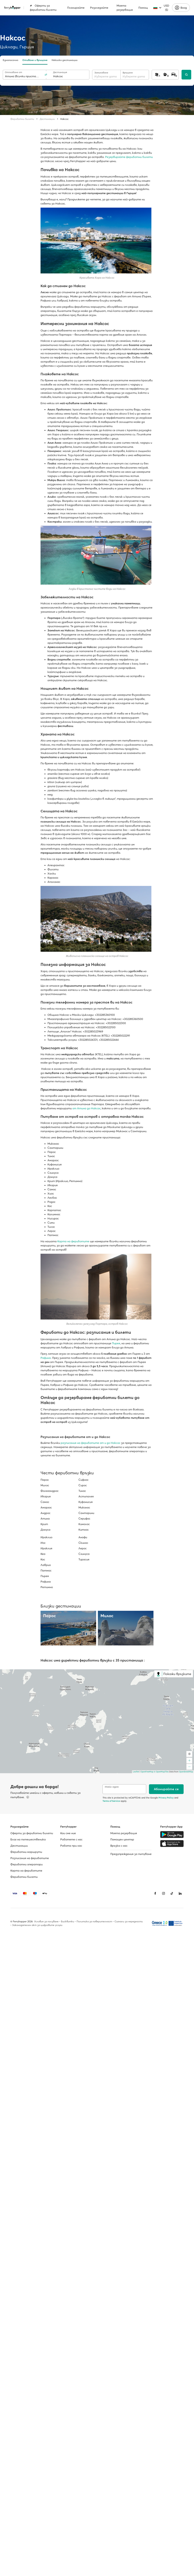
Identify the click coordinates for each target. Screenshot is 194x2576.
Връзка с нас (118, 1845)
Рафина (46, 1358)
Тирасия (83, 1559)
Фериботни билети (22, 119)
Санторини (86, 1513)
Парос (45, 1479)
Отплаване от (13, 72)
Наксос (64, 119)
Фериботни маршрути (26, 1852)
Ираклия (46, 1548)
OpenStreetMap (186, 1771)
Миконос (84, 1507)
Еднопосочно (10, 60)
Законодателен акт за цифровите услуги (37, 1925)
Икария (46, 1496)
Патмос (46, 1570)
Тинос (82, 1491)
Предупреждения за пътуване (131, 1854)
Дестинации (47, 119)
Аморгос (46, 1507)
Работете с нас (71, 1839)
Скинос (83, 1542)
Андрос (45, 1513)
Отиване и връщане (34, 60)
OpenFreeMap (147, 1771)
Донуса (45, 1529)
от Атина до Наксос (86, 1108)
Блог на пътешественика (28, 1839)
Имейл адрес (112, 1787)
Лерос (82, 1548)
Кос (43, 1559)
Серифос (84, 1518)
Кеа (43, 1554)
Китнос (83, 1529)
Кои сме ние (68, 1833)
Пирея (116, 1343)
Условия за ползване (46, 1921)
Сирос (82, 1485)
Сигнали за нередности (128, 1921)
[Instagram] (163, 1893)
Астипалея (86, 1496)
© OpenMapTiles (161, 1771)
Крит (44, 1524)
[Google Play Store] (172, 1834)
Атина (45, 1518)
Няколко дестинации (64, 60)
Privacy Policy (166, 1797)
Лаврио (46, 1565)
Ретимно (47, 1587)
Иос (43, 1542)
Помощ (143, 7)
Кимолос (84, 1524)
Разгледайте (99, 7)
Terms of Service (111, 1801)
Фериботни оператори (26, 1864)
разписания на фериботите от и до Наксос (90, 1443)
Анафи (82, 1537)
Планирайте (76, 7)
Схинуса (84, 1554)
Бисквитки (67, 1921)
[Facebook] (155, 1893)
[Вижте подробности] (27, 1797)
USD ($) (166, 7)
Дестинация (60, 72)
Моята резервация (125, 7)
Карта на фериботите (73, 1241)
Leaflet (136, 1771)
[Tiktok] (171, 1893)
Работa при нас (71, 1845)
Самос (45, 1502)
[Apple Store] (172, 1843)
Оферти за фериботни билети (43, 7)
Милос (45, 1485)
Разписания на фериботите (29, 1858)
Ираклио (46, 1537)
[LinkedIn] (180, 1893)
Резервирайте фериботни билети (129, 157)
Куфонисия (85, 1502)
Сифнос (83, 1479)
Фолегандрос (50, 1491)
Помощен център (122, 1839)
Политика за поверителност (94, 1921)
